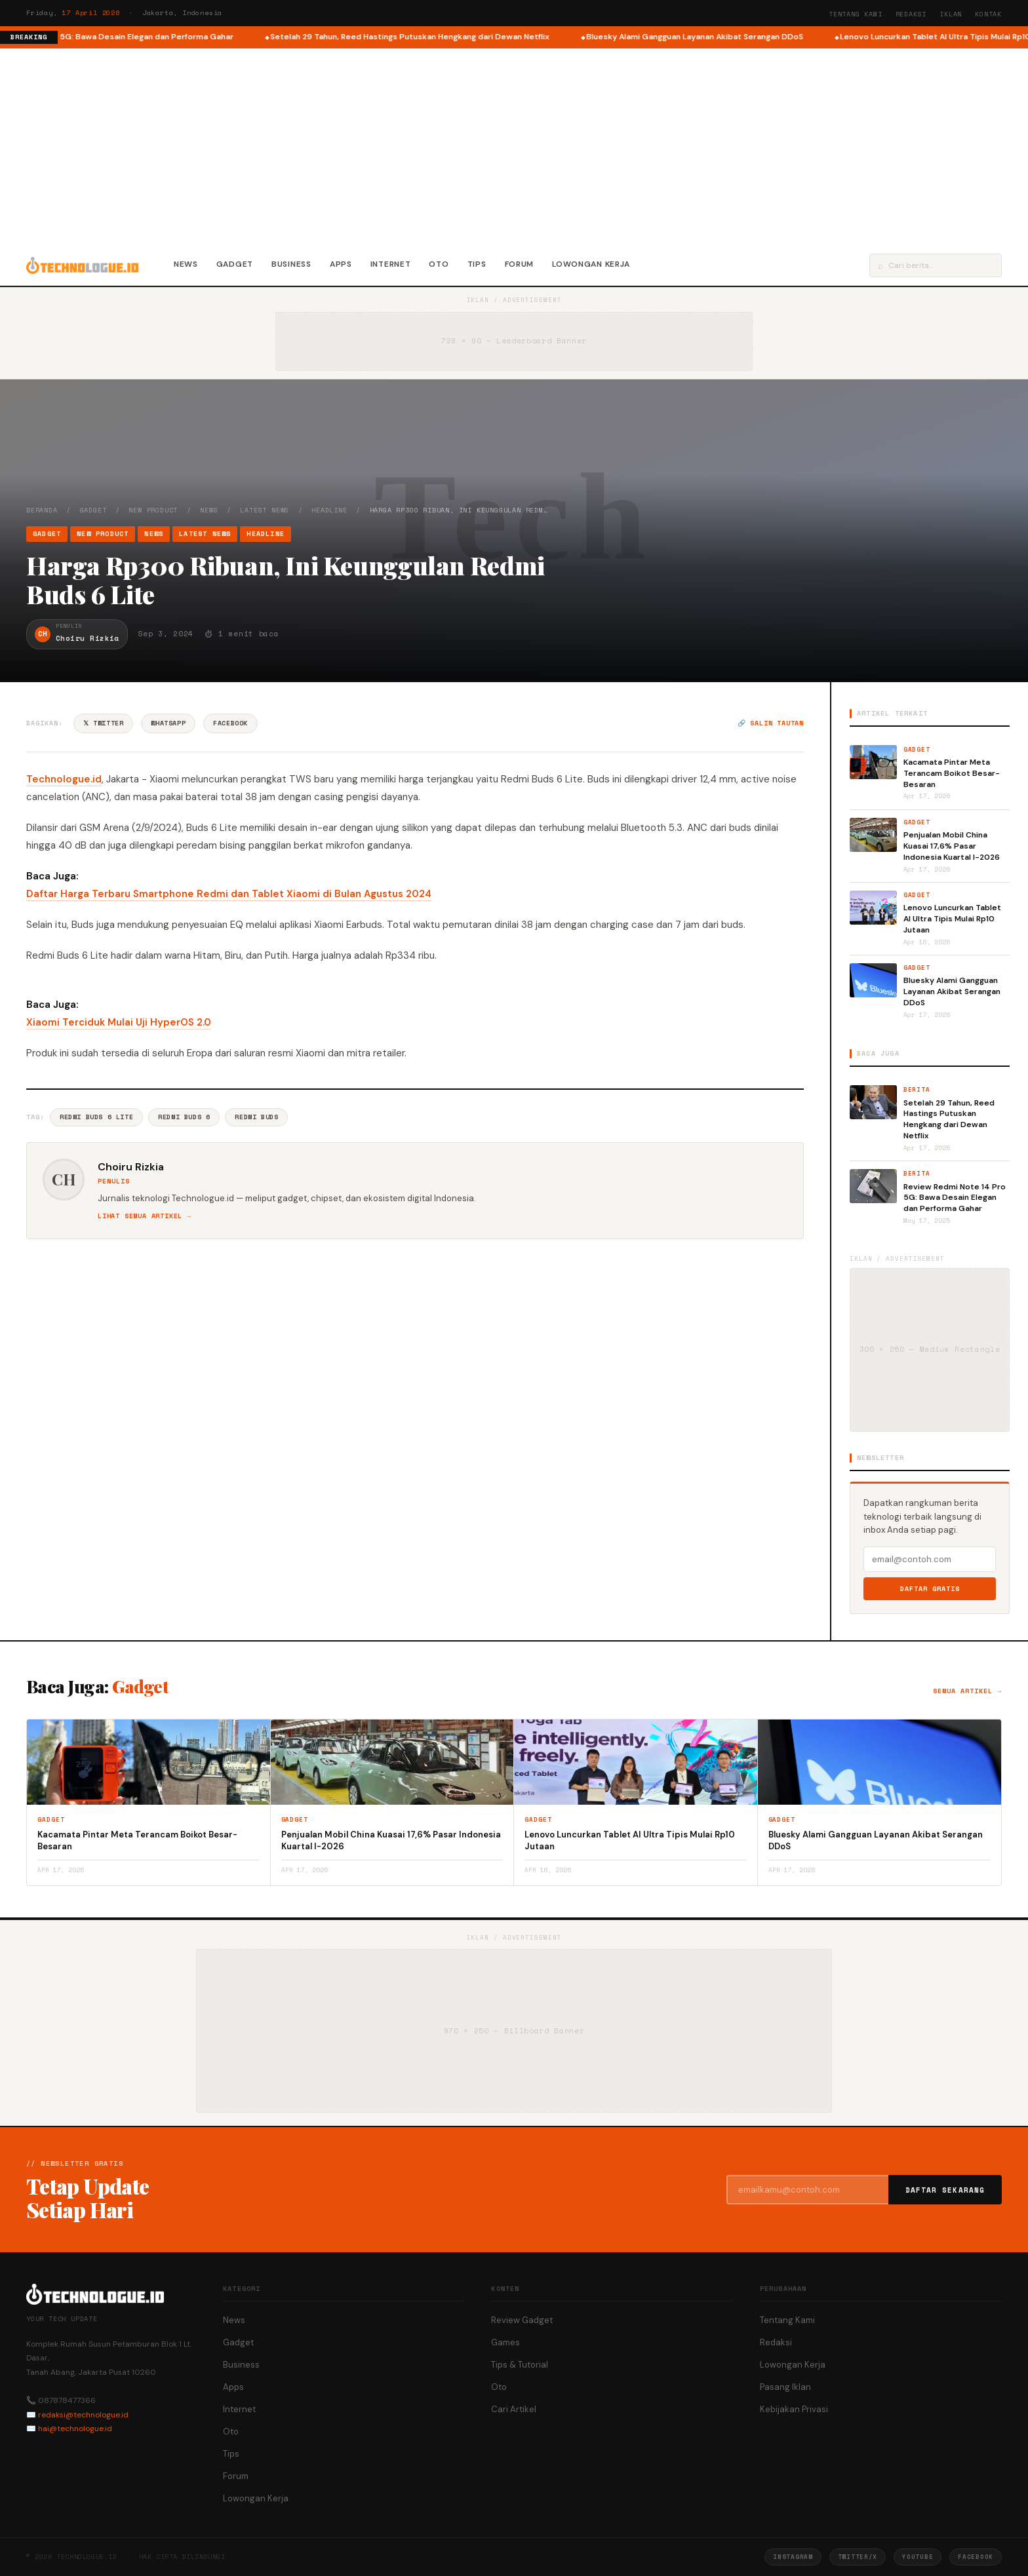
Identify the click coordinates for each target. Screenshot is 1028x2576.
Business (291, 264)
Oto (438, 264)
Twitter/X (857, 2556)
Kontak (988, 14)
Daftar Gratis (930, 1589)
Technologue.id (64, 779)
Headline (329, 510)
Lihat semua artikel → (144, 1216)
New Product (153, 510)
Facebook (230, 723)
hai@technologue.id (75, 2428)
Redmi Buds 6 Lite (96, 1117)
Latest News (264, 510)
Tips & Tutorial (519, 2364)
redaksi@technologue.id (83, 2415)
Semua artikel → (967, 1691)
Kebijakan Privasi (794, 2409)
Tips (476, 264)
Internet (390, 264)
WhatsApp (168, 723)
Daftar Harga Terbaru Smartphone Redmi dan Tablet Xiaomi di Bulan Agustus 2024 (228, 893)
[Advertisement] (514, 147)
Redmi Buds (256, 1117)
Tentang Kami (855, 14)
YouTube (917, 2556)
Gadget (234, 264)
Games (505, 2342)
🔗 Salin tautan (771, 723)
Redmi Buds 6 (184, 1117)
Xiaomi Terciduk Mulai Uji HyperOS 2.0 (118, 1022)
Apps (341, 264)
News (186, 264)
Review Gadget (522, 2320)
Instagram (792, 2556)
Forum (519, 264)
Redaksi (911, 14)
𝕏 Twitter (103, 723)
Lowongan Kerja (591, 264)
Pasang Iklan (785, 2387)
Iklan (950, 14)
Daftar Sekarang (945, 2190)
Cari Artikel (513, 2409)
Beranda (42, 510)
